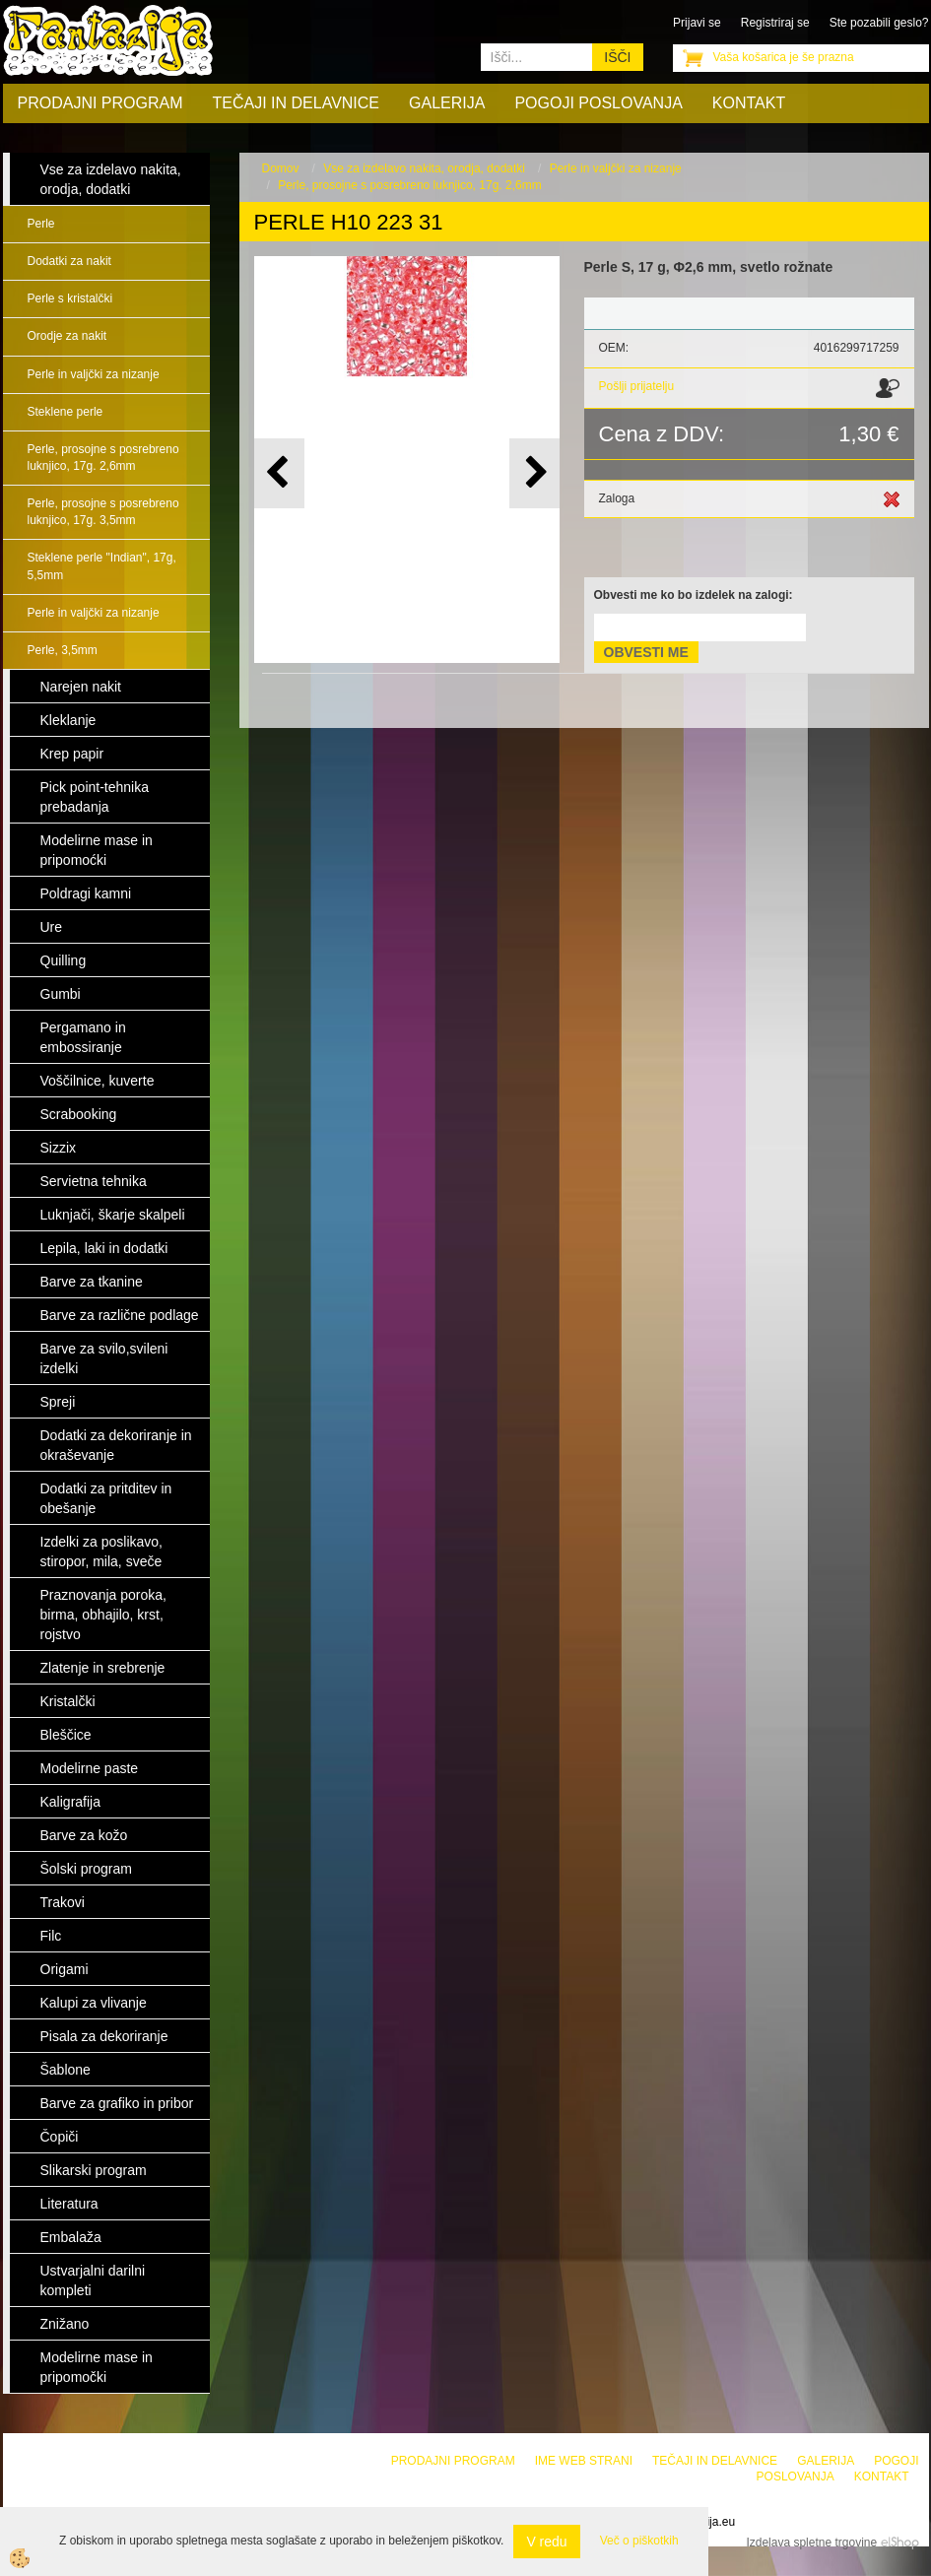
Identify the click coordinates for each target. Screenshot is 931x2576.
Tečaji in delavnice (296, 103)
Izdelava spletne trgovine (811, 2542)
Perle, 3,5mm (63, 650)
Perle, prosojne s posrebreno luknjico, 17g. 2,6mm (103, 457)
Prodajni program (100, 103)
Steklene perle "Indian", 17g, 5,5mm (102, 566)
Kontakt (748, 103)
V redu (546, 2541)
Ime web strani (583, 2461)
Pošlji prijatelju (637, 386)
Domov (280, 168)
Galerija (447, 103)
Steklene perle (65, 412)
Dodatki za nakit (69, 261)
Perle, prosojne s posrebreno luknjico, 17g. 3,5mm (103, 511)
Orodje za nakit (67, 336)
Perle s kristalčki (70, 298)
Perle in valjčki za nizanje (94, 374)
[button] (534, 473)
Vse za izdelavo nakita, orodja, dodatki (424, 168)
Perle (41, 224)
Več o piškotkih (639, 2540)
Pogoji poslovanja (598, 103)
